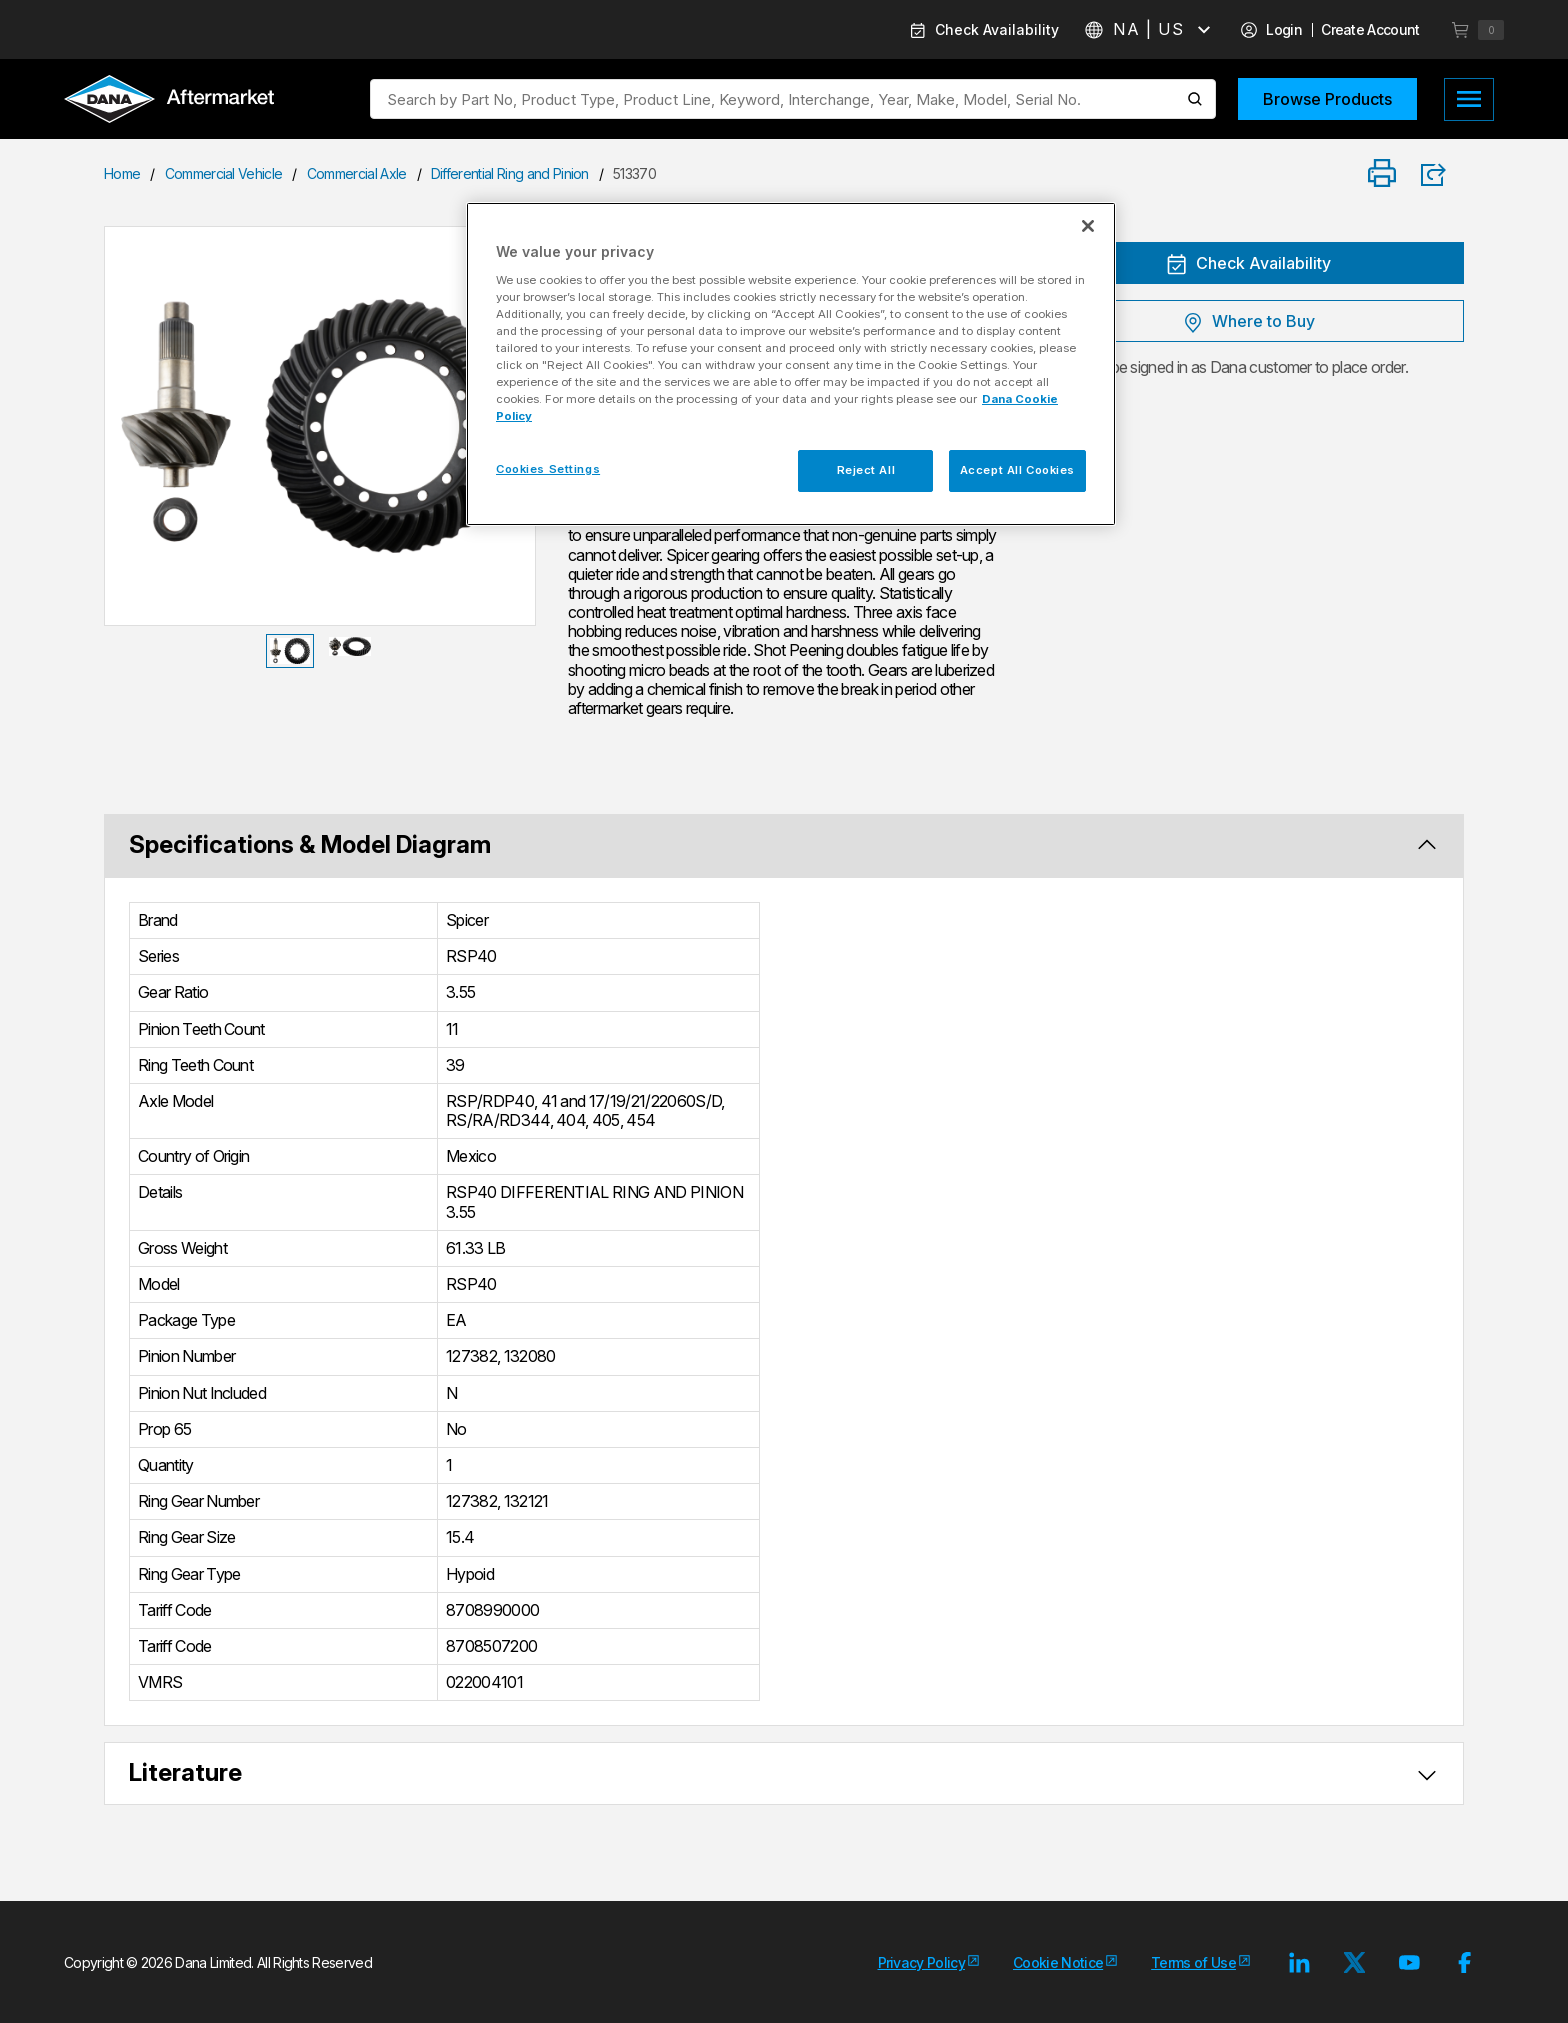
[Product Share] (1440, 175)
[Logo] (169, 101)
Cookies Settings (548, 469)
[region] (791, 364)
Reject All (866, 470)
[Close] (1088, 226)
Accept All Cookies (1017, 470)
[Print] (1382, 174)
